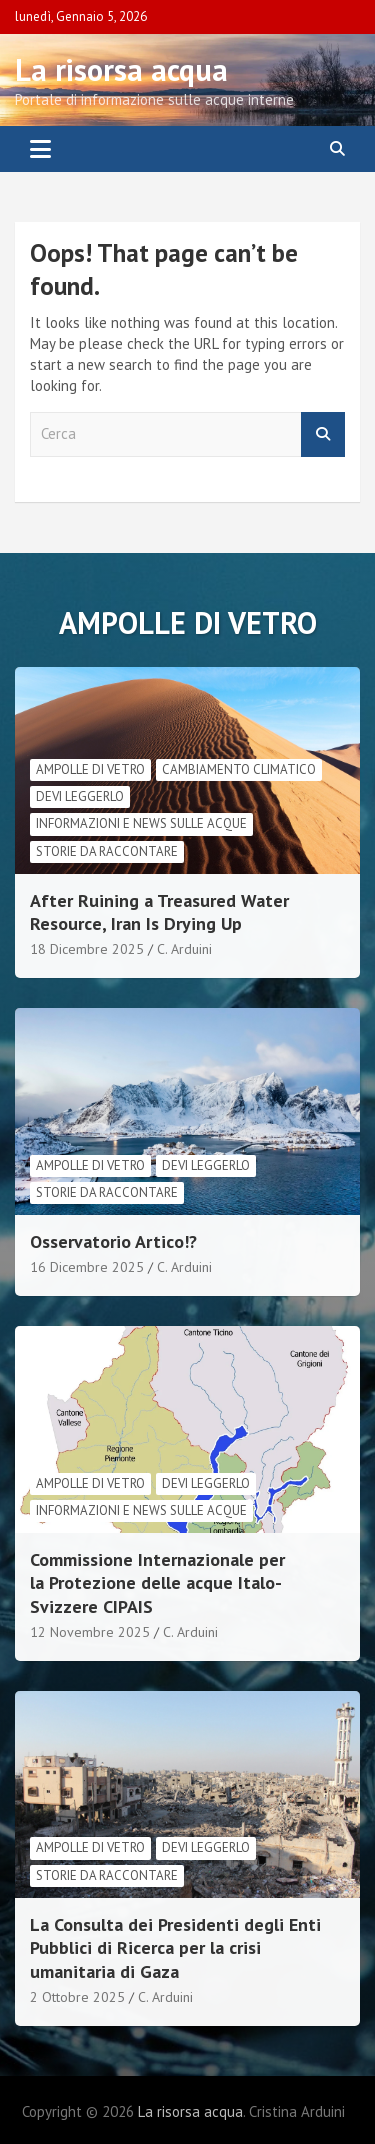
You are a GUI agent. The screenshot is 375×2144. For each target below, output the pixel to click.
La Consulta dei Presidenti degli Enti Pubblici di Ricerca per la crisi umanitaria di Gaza (175, 1948)
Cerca (323, 434)
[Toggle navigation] (40, 149)
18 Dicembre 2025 (87, 949)
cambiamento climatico (239, 769)
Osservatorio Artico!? (113, 1241)
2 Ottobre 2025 (77, 1997)
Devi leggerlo (80, 796)
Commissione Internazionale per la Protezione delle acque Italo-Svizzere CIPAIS (157, 1583)
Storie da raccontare (107, 851)
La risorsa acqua (121, 69)
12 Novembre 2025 (90, 1632)
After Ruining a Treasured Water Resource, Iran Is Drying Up (159, 912)
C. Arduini (184, 949)
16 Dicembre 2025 (87, 1267)
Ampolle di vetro (90, 769)
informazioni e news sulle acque (141, 823)
